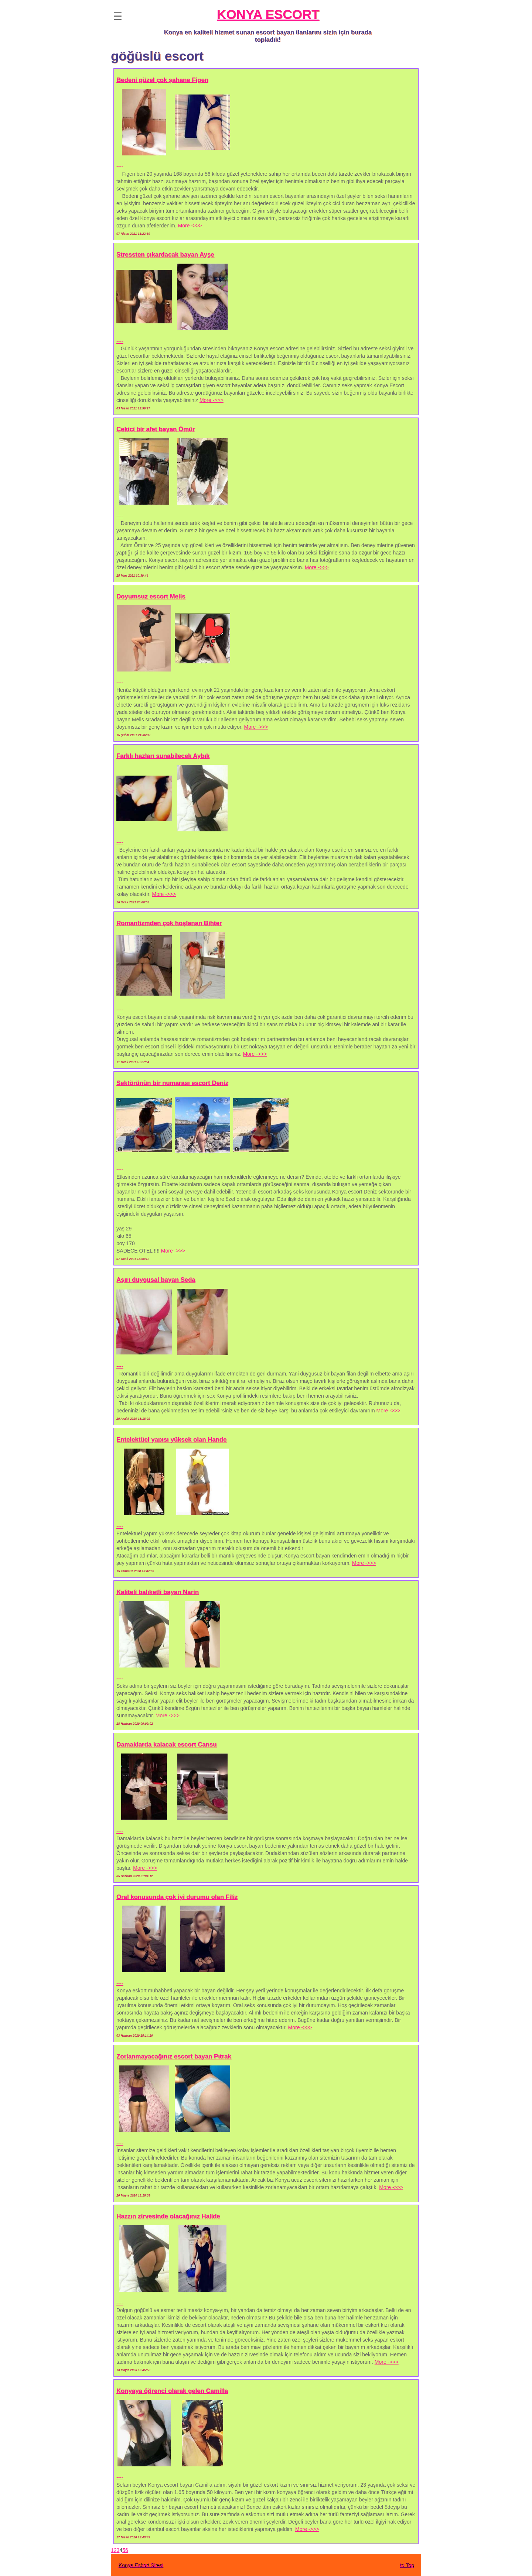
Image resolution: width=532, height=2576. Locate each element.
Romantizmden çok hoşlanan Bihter (169, 923)
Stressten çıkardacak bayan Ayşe (165, 254)
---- (119, 166)
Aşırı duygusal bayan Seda (155, 1279)
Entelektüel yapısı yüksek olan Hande (171, 1439)
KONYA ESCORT (268, 14)
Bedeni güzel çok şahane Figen (162, 79)
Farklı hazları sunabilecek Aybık (162, 755)
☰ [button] (117, 16)
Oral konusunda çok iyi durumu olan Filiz (177, 1896)
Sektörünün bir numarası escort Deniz (172, 1082)
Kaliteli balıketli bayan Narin (157, 1592)
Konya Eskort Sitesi (140, 2565)
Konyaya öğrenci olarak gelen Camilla (172, 2390)
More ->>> (190, 226)
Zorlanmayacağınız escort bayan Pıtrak (173, 2056)
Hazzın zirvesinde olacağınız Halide (168, 2216)
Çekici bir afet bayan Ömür (155, 429)
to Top (407, 2565)
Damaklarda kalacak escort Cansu (166, 1744)
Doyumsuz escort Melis (150, 596)
